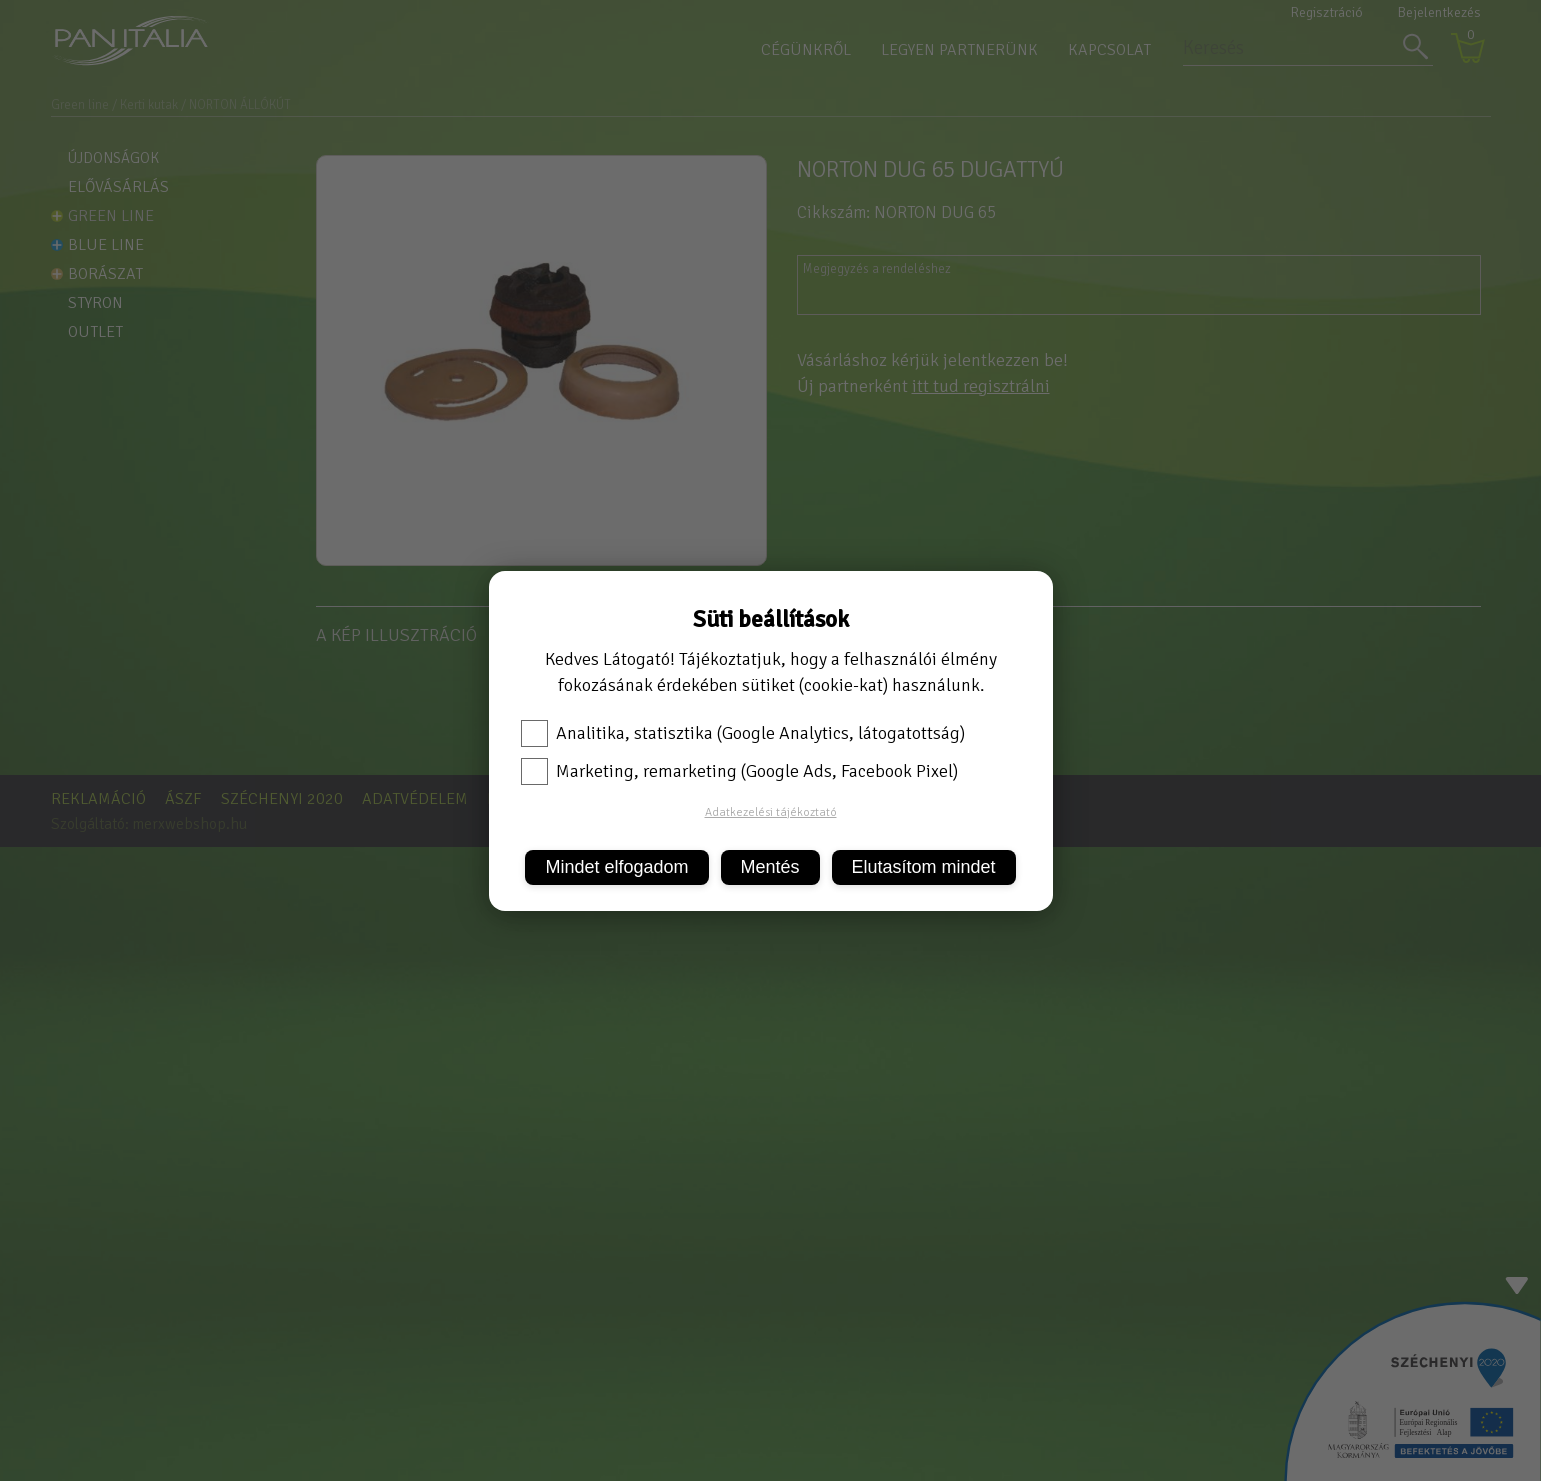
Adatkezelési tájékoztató (771, 812)
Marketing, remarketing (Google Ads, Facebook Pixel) (739, 771)
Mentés (770, 867)
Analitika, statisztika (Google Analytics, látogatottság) (743, 733)
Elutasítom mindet (924, 867)
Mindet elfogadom (616, 867)
